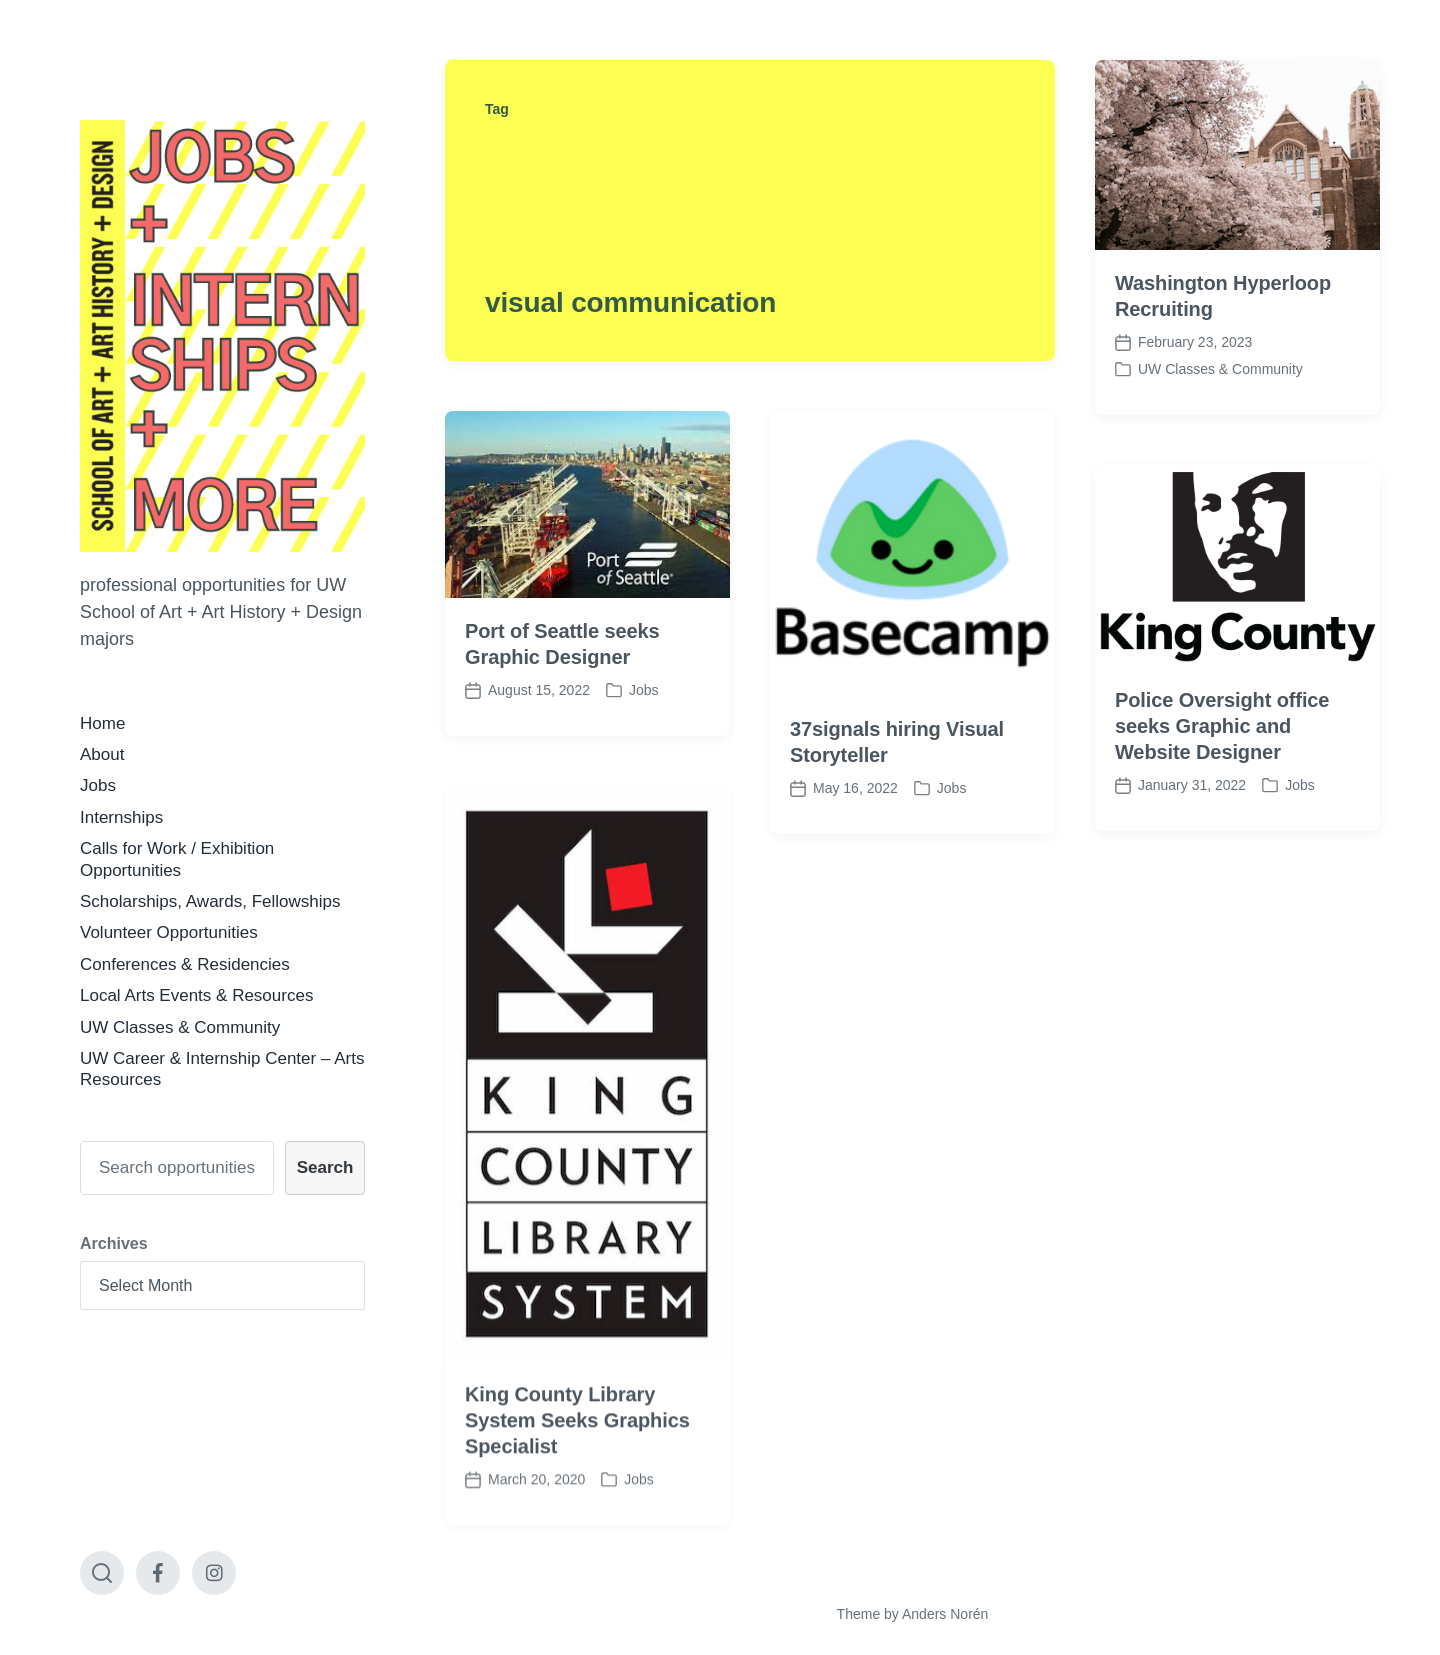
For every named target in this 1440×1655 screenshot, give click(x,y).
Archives (114, 1243)
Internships (121, 817)
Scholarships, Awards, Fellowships (210, 901)
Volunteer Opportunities (169, 932)
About (102, 754)
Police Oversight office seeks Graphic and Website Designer (1222, 726)
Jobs (98, 785)
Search (325, 1167)
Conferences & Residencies (185, 964)
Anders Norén (945, 1614)
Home (102, 723)
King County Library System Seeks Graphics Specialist (577, 1460)
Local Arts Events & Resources (196, 995)
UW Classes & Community (180, 1027)
